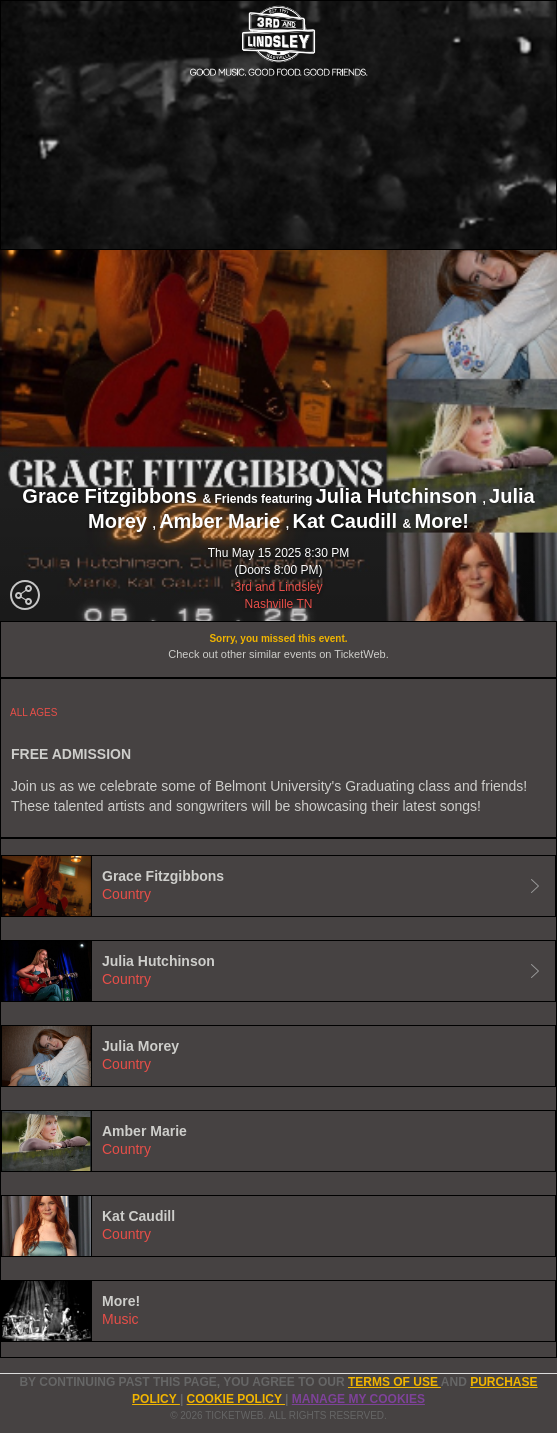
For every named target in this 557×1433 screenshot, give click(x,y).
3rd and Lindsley (278, 587)
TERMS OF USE (394, 1382)
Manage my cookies (358, 1399)
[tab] (278, 886)
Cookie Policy (236, 1399)
